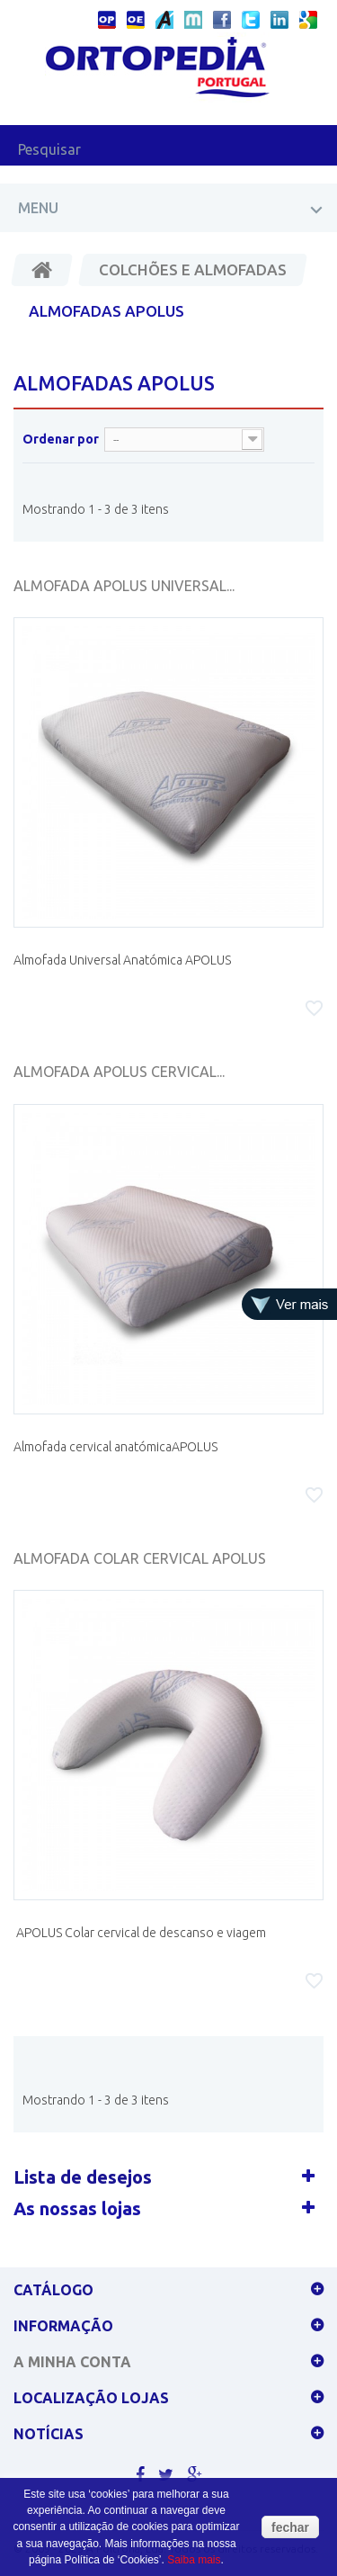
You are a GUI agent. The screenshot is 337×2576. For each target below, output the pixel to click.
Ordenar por (60, 439)
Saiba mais (193, 2560)
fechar (290, 2527)
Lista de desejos (82, 2177)
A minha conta (72, 2362)
